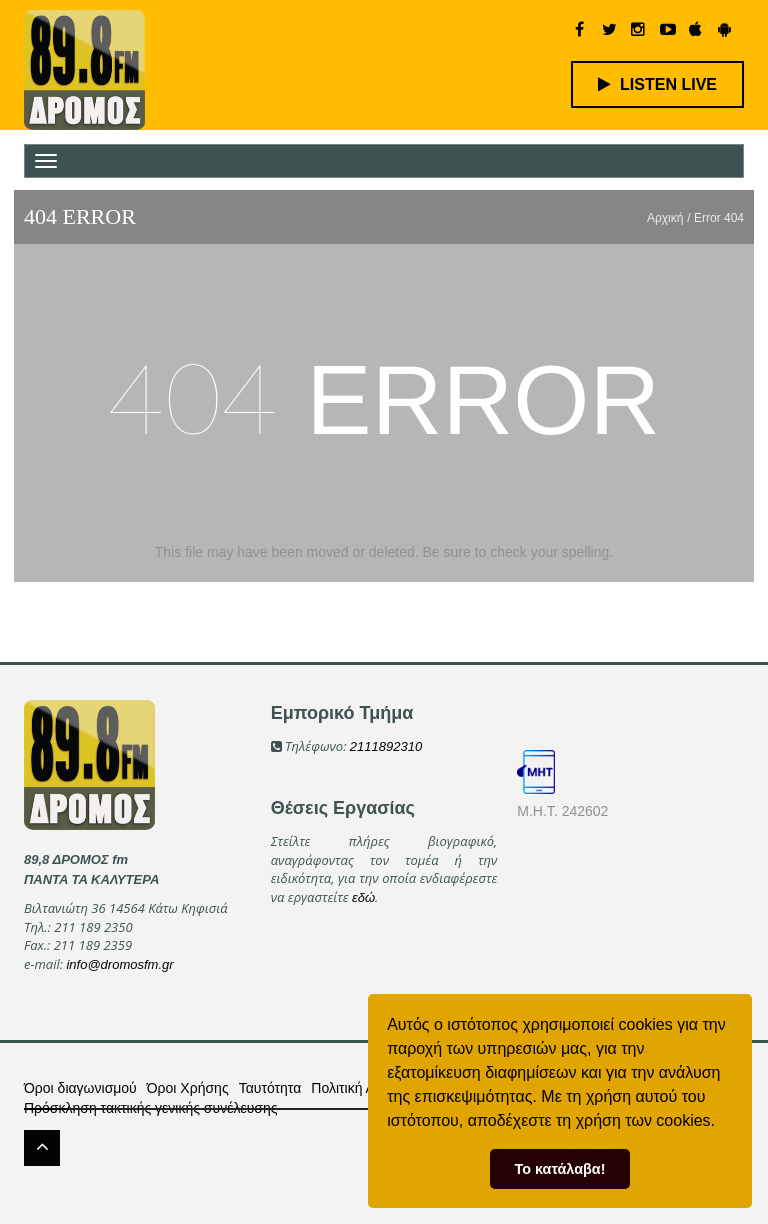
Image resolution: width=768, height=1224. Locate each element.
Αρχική (665, 218)
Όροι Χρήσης (188, 1088)
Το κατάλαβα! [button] (560, 1169)
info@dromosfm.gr (119, 964)
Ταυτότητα (270, 1088)
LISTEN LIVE (657, 84)
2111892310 (386, 746)
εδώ (363, 897)
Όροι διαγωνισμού (80, 1088)
